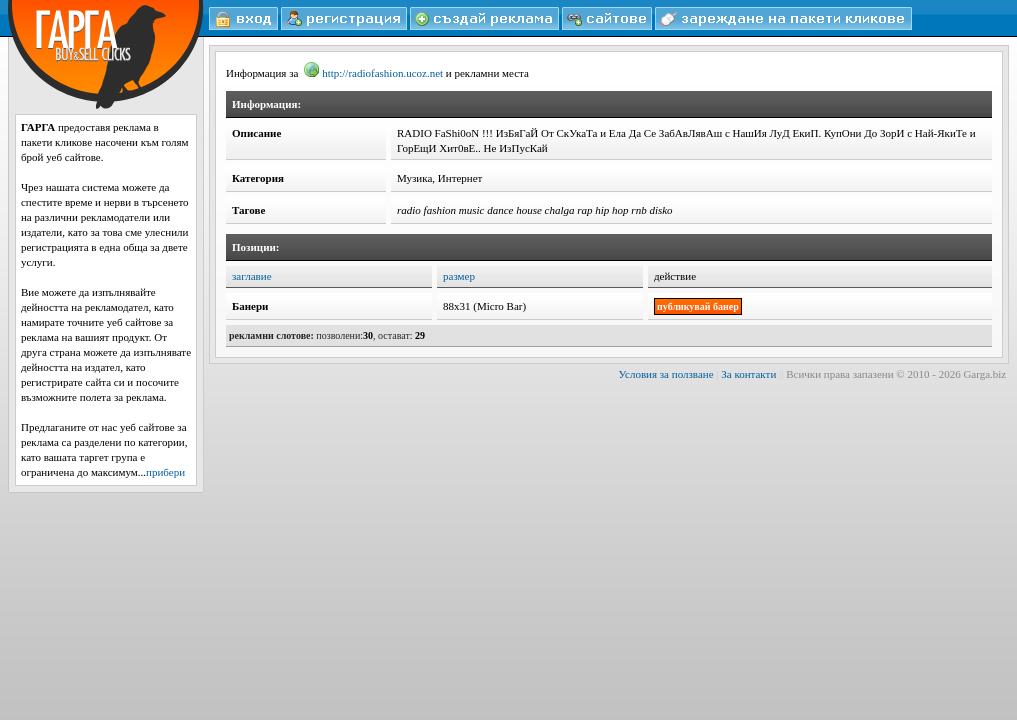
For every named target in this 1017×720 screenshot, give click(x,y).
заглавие (252, 276)
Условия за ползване (666, 374)
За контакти (748, 374)
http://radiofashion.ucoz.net (373, 73)
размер (459, 276)
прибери (165, 472)
